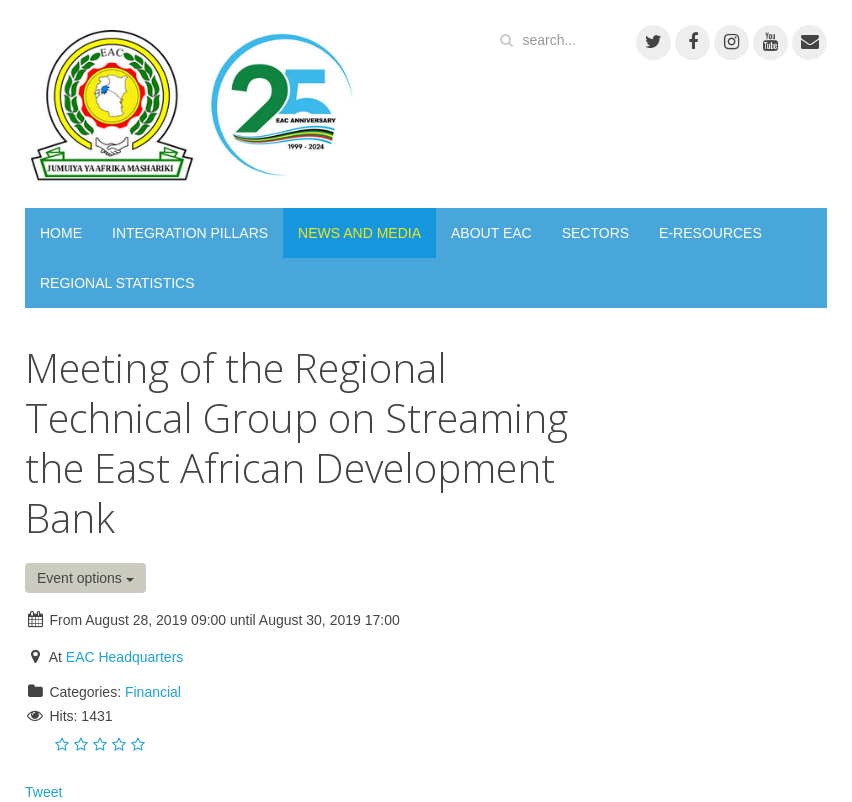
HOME (61, 233)
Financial (153, 692)
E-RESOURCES (710, 233)
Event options (85, 578)
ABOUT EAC (491, 233)
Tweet (43, 792)
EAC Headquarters (125, 657)
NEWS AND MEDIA (359, 233)
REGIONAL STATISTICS (117, 283)
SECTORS (595, 233)
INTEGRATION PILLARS (190, 233)
